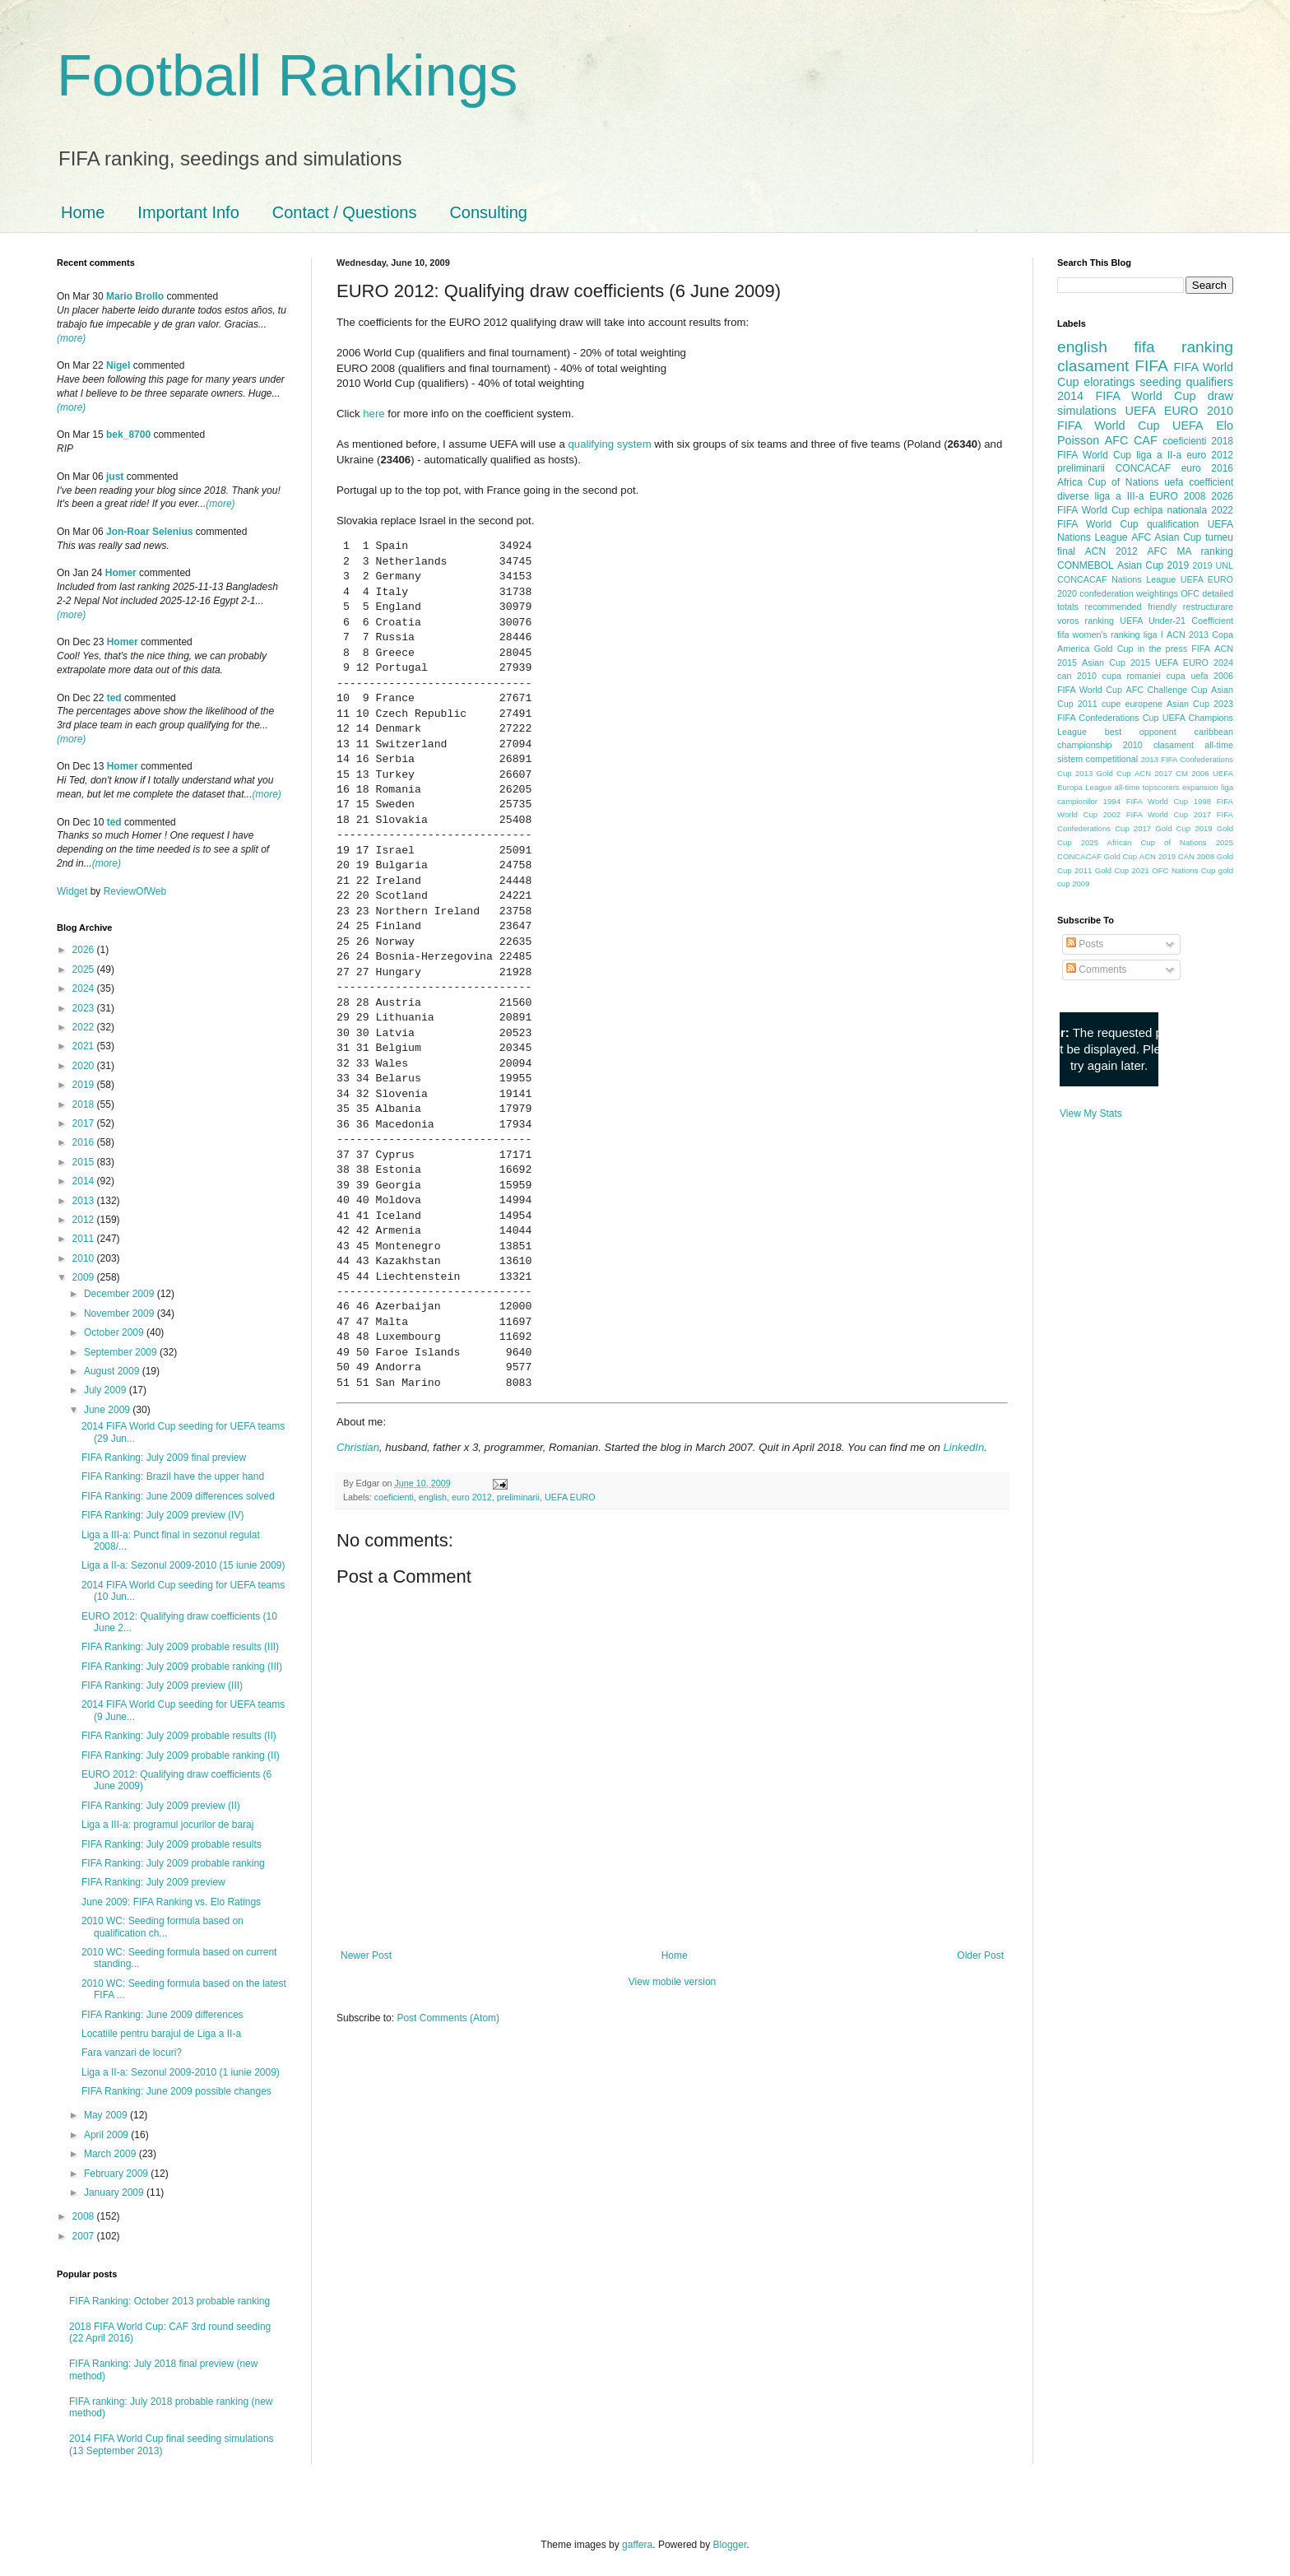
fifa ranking (1183, 347)
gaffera (637, 2544)
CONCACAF (1143, 468)
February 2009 (117, 2173)
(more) (71, 338)
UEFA (1188, 425)
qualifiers (1209, 381)
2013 (84, 1201)
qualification (1173, 524)
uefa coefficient (1198, 482)
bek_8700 (128, 434)
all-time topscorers (1147, 787)
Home (82, 212)
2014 (84, 1181)
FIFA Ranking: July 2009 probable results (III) (180, 1647)
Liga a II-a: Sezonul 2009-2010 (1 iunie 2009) (180, 2072)
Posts (1084, 944)
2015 (84, 1162)
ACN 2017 (1153, 773)
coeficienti (394, 1497)
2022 (84, 1027)
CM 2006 (1192, 773)
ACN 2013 (1188, 634)
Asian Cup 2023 (1200, 704)
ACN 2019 (1157, 856)
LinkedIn (963, 1447)
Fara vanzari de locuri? (131, 2052)
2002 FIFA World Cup (1145, 814)
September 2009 (122, 1352)
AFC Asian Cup (1166, 537)
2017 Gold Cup (1162, 828)
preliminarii (518, 1497)
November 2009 (120, 1313)
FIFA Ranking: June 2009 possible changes (176, 2091)
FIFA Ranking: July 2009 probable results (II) (178, 1735)
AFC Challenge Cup (1166, 690)
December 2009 (120, 1294)
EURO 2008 (1177, 496)
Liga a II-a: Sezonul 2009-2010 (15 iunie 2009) (183, 1565)
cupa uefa (1187, 676)
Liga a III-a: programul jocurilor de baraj (167, 1824)
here (373, 413)
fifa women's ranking (1098, 634)
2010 (84, 1258)
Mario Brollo (135, 296)
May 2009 (107, 2115)
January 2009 (115, 2192)
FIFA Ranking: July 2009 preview (153, 1882)
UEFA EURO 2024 (1194, 662)
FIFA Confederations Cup (1108, 718)
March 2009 (111, 2154)
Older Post (980, 1955)
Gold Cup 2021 (1122, 870)
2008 (84, 2216)
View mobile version (673, 1982)
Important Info (188, 212)
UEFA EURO (570, 1497)
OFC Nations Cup (1183, 870)
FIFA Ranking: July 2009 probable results (171, 1844)
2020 (84, 1066)
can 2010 (1077, 676)
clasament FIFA (1112, 365)
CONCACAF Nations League (1116, 579)
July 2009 (106, 1390)
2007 (84, 2236)
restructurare (1208, 606)
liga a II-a (1158, 455)
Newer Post (366, 1955)
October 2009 (115, 1332)
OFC (1190, 593)
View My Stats (1091, 1113)
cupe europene (1132, 704)
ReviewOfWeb (135, 891)
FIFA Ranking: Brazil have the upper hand (172, 1476)
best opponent (1140, 732)
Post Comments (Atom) (448, 2018)
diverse (1073, 496)
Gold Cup (1114, 648)
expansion (1200, 787)
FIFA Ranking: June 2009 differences (162, 2014)
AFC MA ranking (1190, 551)
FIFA (1200, 648)
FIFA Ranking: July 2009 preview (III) (162, 1685)
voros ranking (1085, 620)
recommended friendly (1131, 606)
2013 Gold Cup (1103, 773)
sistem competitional (1097, 759)
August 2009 (113, 1371)
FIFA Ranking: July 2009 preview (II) (160, 1805)
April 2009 (107, 2135)
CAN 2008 (1196, 856)
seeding (1160, 381)
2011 (84, 1238)
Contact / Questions (344, 212)
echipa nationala (1170, 510)
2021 (84, 1046)
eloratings (1109, 381)
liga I (1153, 634)
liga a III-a (1119, 496)
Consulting (488, 212)
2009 (84, 1277)
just (114, 476)
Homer (121, 573)
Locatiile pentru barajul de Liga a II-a (161, 2033)
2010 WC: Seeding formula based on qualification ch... (162, 1926)
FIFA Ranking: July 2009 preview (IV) (162, 1515)
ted (114, 698)
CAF (1146, 440)
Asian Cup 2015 (1116, 662)
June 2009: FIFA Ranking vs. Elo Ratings (171, 1902)
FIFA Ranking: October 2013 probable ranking (169, 2301)
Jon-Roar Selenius (149, 531)
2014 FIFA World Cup (1126, 395)
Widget (73, 891)
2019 (84, 1084)
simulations (1086, 410)
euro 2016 (1207, 468)
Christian (357, 1447)
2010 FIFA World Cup (1145, 418)
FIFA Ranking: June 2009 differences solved (178, 1496)
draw (1220, 395)
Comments (1096, 969)
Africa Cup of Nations (1107, 482)
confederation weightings (1128, 593)
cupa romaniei (1131, 676)
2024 (84, 988)
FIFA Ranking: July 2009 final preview (163, 1457)
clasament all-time (1193, 745)
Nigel (118, 365)
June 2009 (108, 1410)
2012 (84, 1219)
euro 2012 (472, 1497)
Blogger (730, 2544)
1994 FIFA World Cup (1145, 801)
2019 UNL (1212, 565)
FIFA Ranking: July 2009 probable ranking (173, 1863)
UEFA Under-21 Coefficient (1176, 620)
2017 (84, 1123)
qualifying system (609, 444)
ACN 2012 (1111, 551)
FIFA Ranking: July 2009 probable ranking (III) (181, 1666)
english (433, 1497)
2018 (84, 1104)
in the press (1162, 648)
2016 (84, 1142)
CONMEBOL (1085, 565)
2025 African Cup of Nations (1144, 842)
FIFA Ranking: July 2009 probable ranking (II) (180, 1755)
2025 (84, 969)
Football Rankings (287, 76)
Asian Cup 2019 (1153, 565)
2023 (84, 1008)
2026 (84, 950)
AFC (1117, 440)
